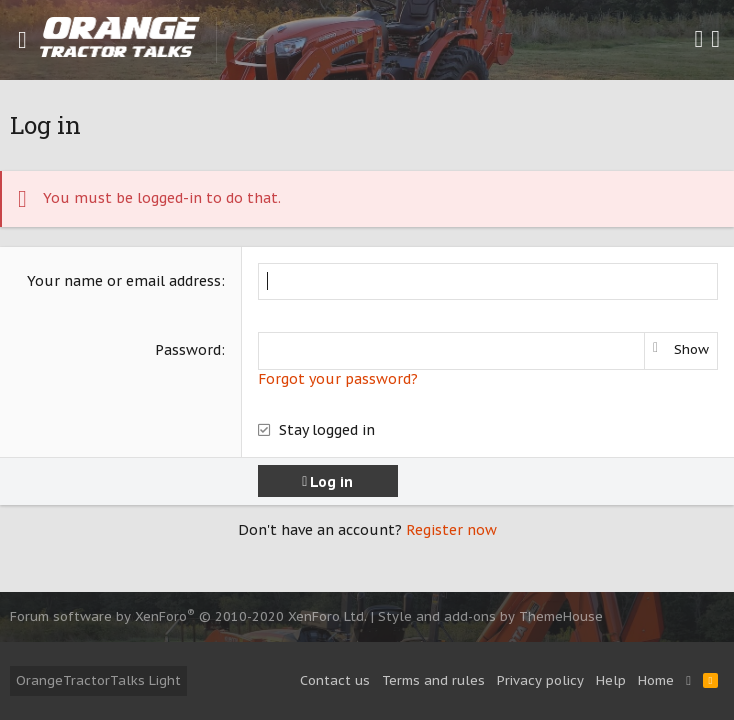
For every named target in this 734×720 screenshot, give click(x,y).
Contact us (335, 680)
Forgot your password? (338, 379)
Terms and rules (433, 680)
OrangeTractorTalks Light (98, 680)
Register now (451, 530)
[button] (22, 40)
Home (656, 680)
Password (188, 350)
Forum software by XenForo (188, 616)
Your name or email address (124, 281)
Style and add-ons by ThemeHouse (490, 616)
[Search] (715, 40)
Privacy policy (540, 680)
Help (611, 680)
